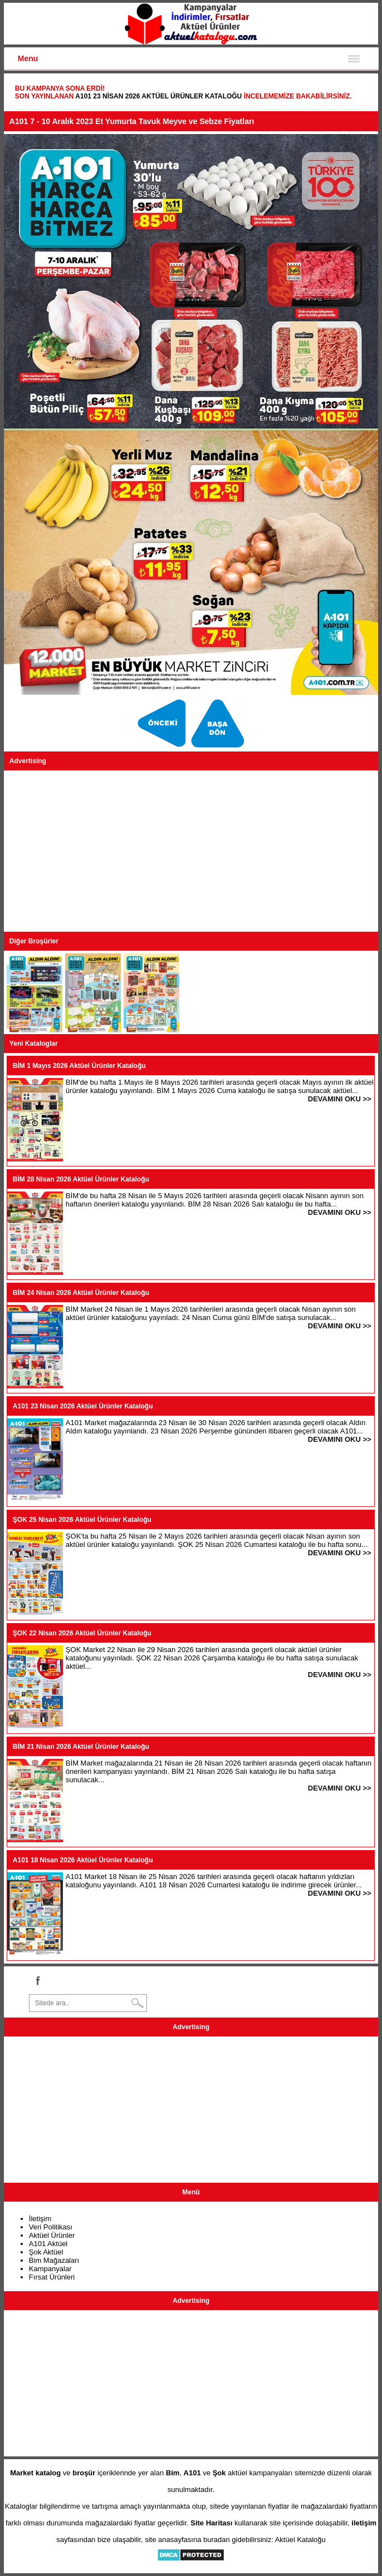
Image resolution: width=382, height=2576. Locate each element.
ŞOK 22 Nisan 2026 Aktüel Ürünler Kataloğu (82, 1633)
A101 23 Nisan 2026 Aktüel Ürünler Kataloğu (158, 96)
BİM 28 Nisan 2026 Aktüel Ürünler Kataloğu (81, 1179)
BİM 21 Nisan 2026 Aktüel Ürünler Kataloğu (81, 1747)
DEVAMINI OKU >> (339, 1099)
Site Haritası (211, 2523)
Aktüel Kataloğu (300, 2539)
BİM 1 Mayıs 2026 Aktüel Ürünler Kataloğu (79, 1066)
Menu (28, 58)
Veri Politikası (50, 2227)
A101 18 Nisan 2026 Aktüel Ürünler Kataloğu (83, 1860)
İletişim (40, 2218)
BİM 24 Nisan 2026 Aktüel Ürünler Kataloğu (81, 1293)
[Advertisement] (191, 851)
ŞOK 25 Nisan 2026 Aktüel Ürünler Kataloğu (82, 1520)
